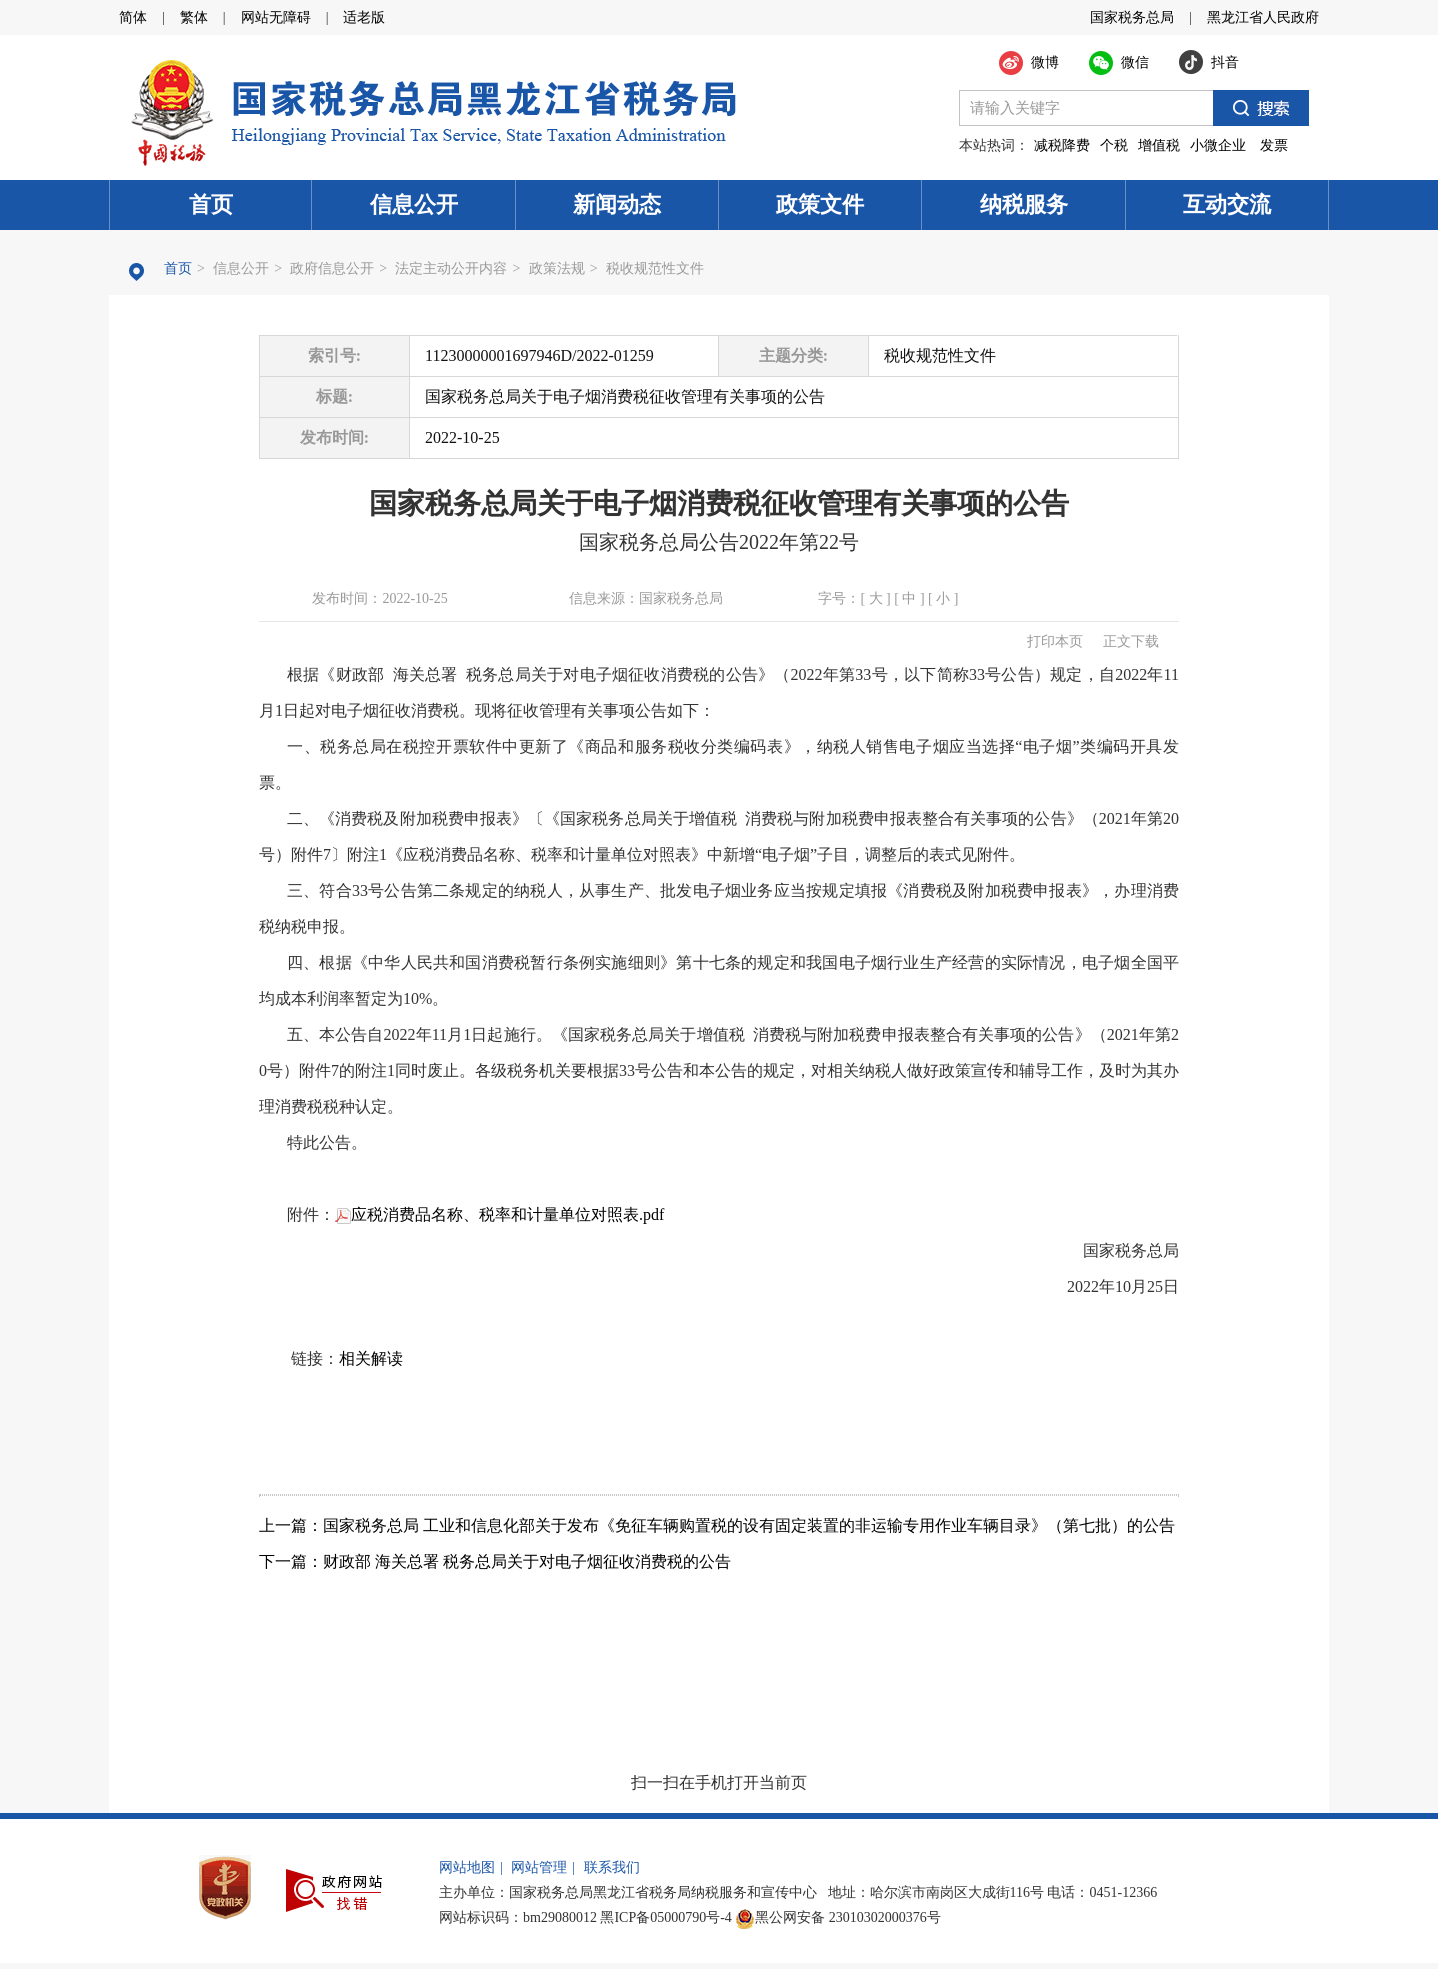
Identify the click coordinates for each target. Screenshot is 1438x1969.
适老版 (364, 17)
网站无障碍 (276, 17)
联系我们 (612, 1867)
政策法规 (557, 268)
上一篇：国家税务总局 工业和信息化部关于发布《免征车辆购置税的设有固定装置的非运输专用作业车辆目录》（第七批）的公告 (717, 1525)
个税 (1114, 145)
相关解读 (371, 1358)
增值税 (1159, 145)
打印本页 (1055, 641)
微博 (1045, 62)
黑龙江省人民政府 (1263, 17)
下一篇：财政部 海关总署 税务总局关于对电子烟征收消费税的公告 (495, 1561)
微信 (1135, 62)
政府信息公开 (332, 268)
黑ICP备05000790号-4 (665, 1917)
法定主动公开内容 (451, 268)
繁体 (194, 17)
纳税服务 (1024, 204)
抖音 (1225, 62)
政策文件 (820, 204)
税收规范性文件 (655, 268)
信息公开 (414, 204)
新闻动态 (617, 204)
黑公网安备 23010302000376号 (838, 1917)
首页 (211, 204)
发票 (1274, 145)
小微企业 (1218, 145)
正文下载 (1131, 641)
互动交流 (1227, 204)
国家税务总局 (1132, 17)
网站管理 (539, 1867)
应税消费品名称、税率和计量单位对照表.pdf (499, 1214)
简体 (133, 17)
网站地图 (467, 1867)
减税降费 (1062, 145)
